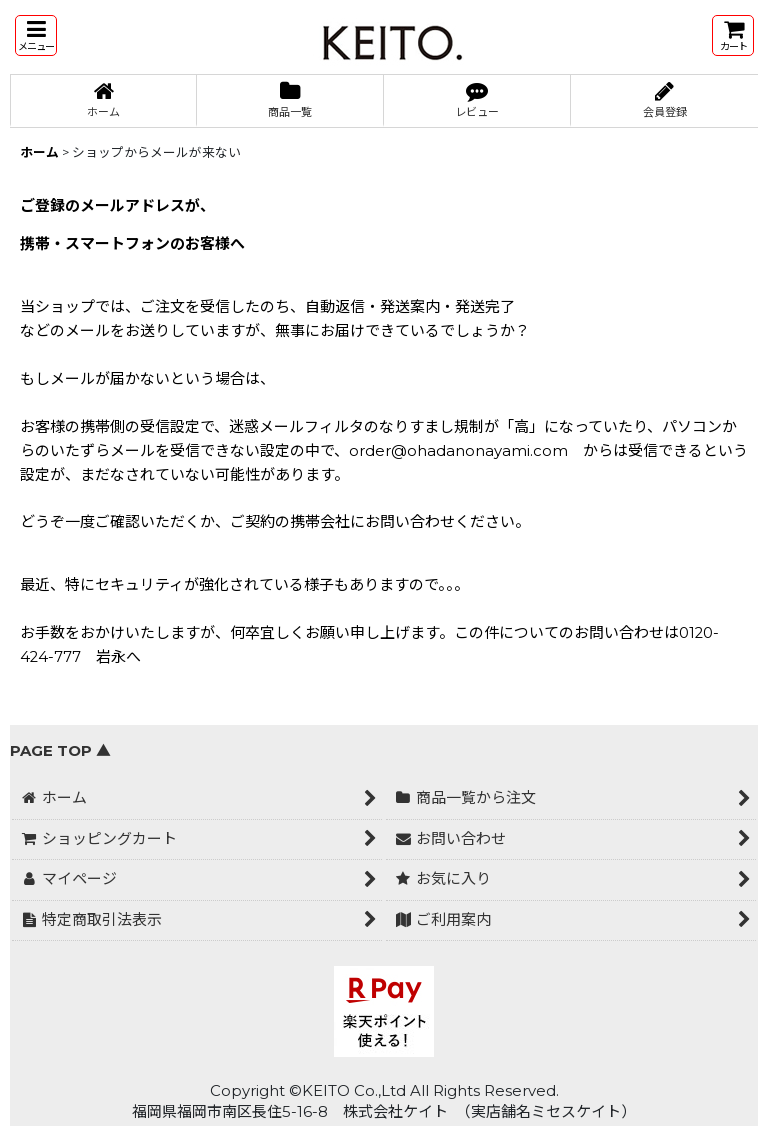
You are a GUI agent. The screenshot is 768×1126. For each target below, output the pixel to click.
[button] (36, 35)
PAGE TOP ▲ (60, 751)
